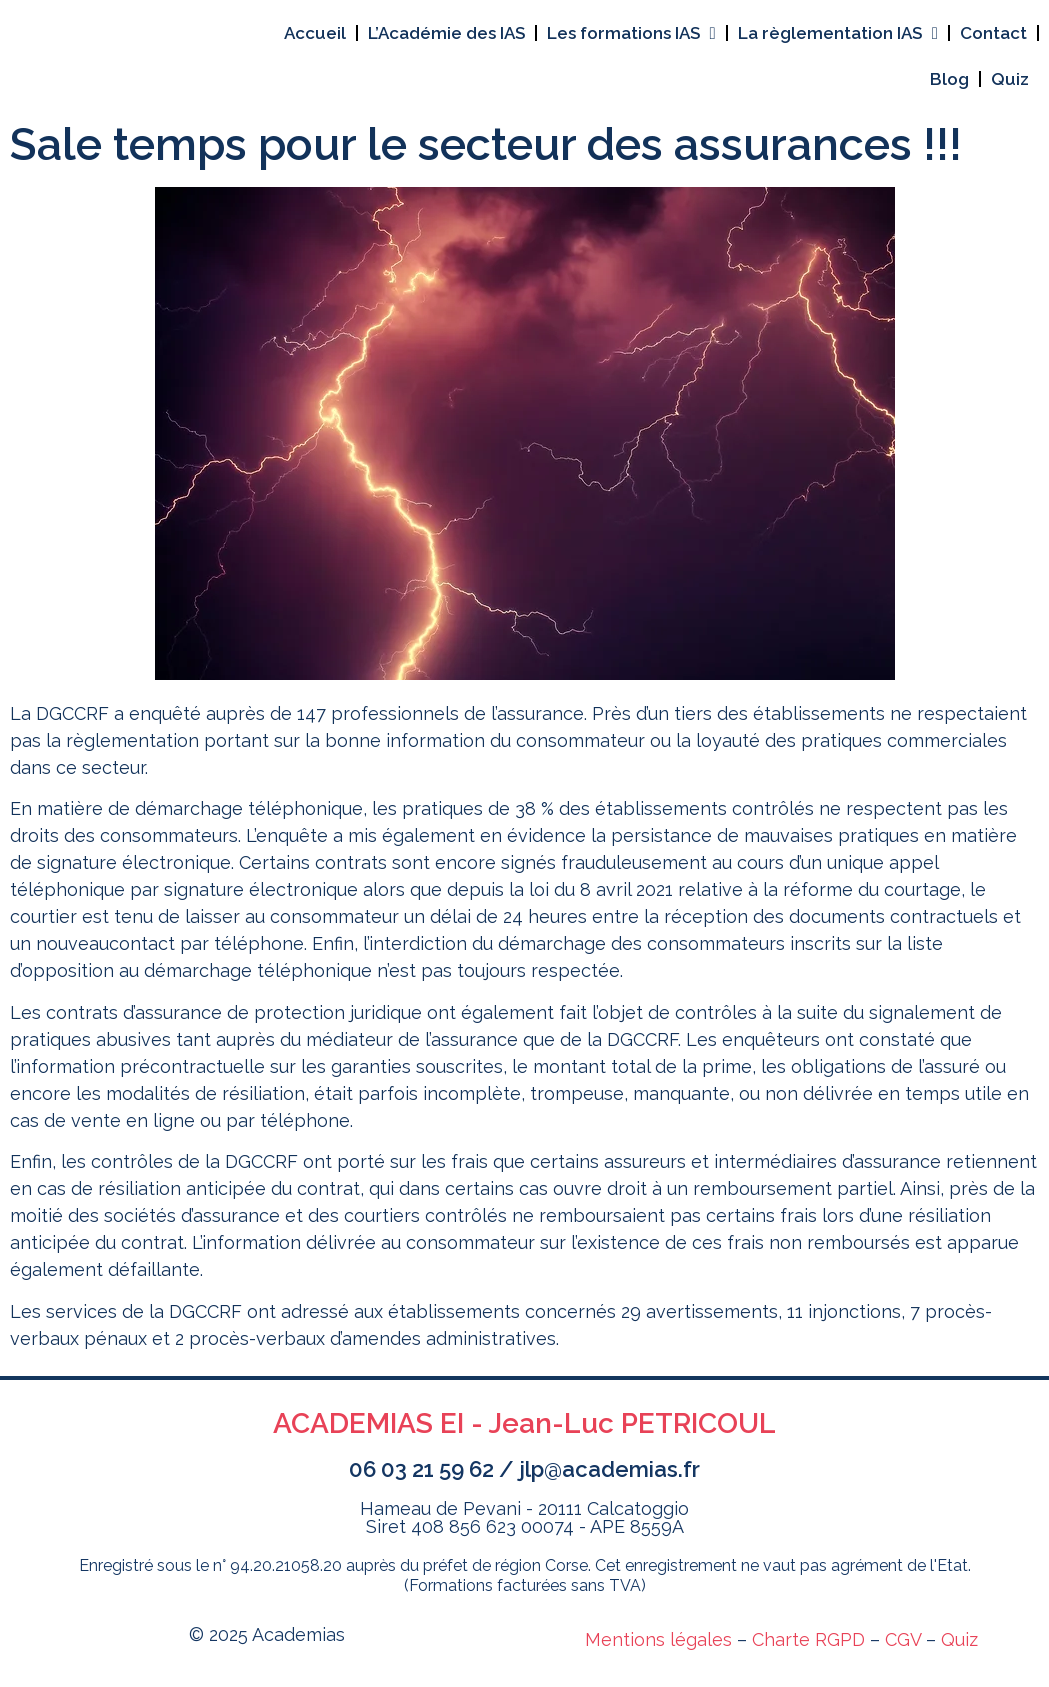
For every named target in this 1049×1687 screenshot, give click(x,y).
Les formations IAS (631, 33)
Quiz (1010, 79)
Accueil (315, 33)
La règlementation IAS (838, 33)
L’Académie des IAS (446, 33)
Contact (993, 33)
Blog (949, 79)
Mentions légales (658, 1639)
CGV (903, 1639)
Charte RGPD (808, 1639)
